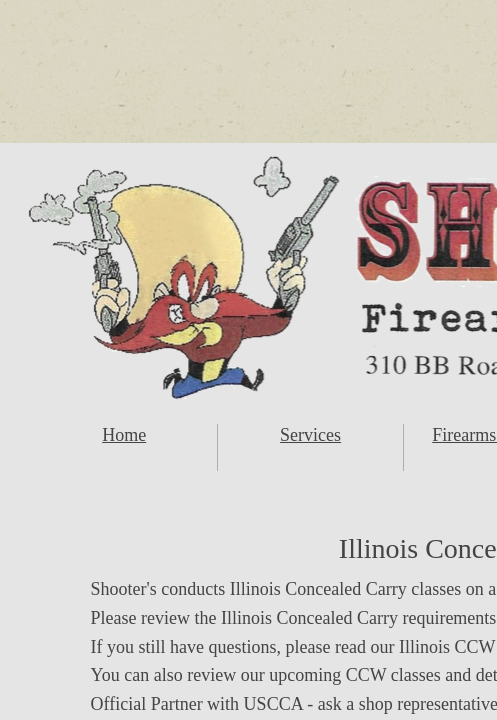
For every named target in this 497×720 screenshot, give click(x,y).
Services (310, 435)
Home (124, 435)
